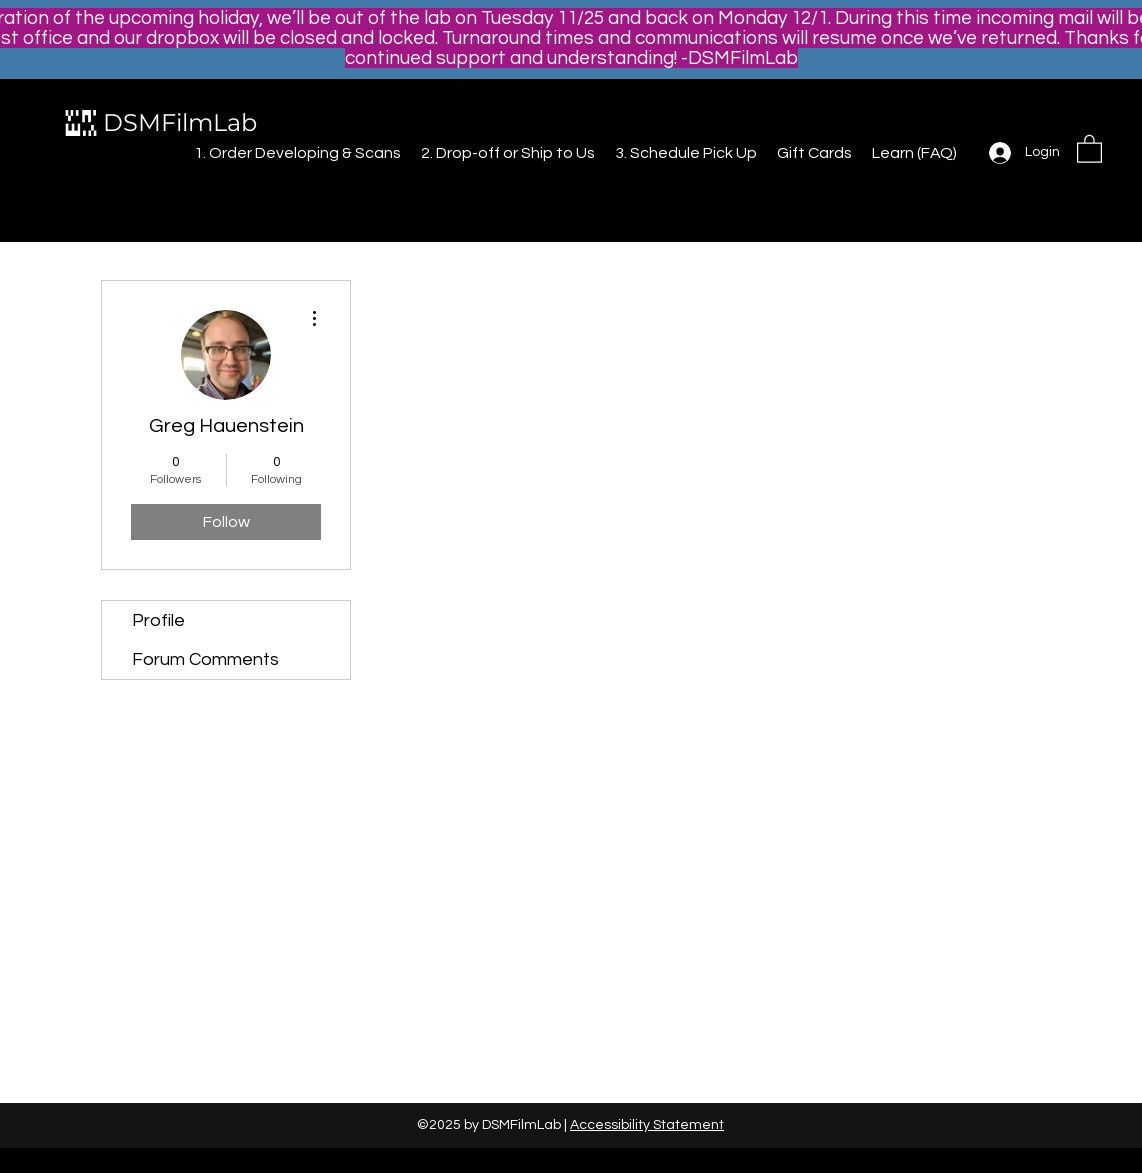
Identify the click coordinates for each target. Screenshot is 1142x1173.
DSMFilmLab (180, 122)
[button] (1089, 148)
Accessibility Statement (647, 1125)
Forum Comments (205, 659)
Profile (158, 620)
